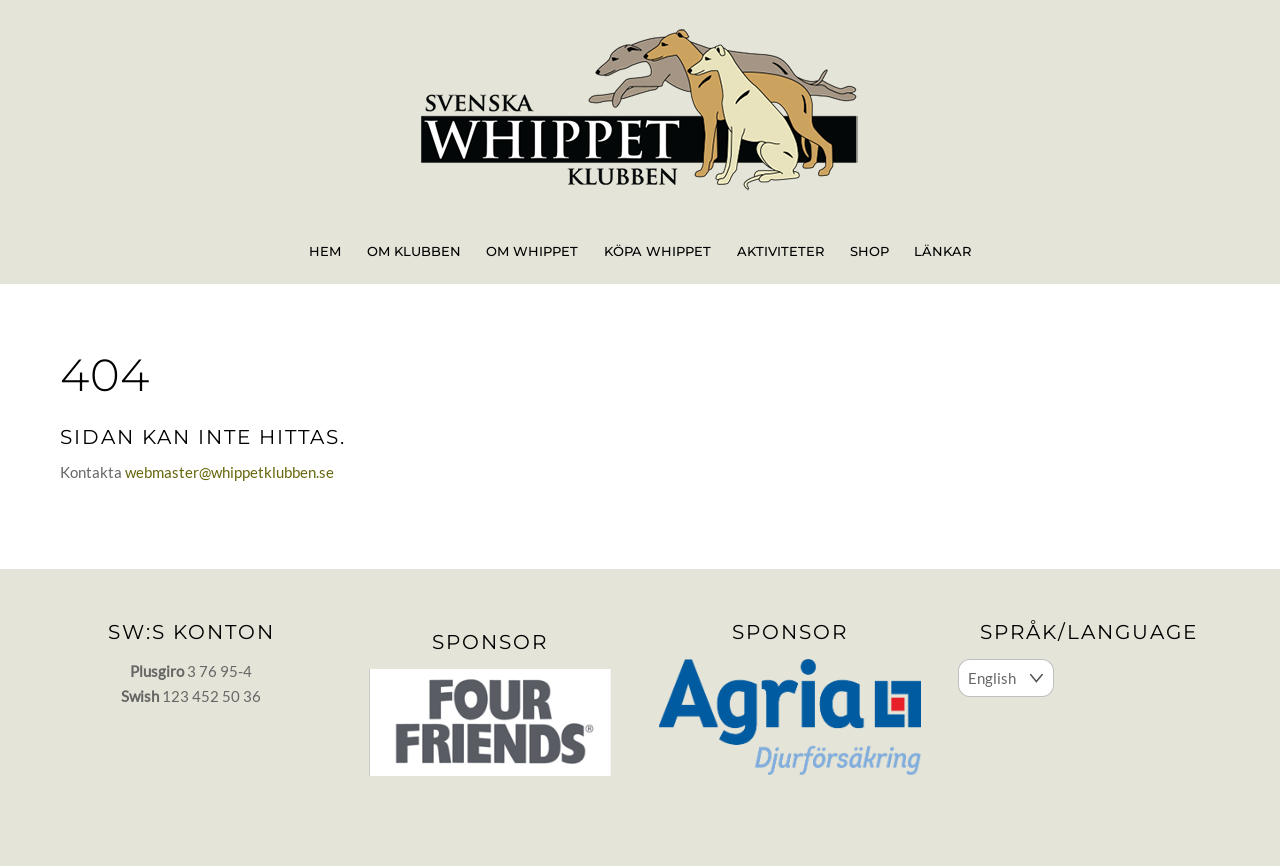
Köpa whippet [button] (657, 251)
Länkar (942, 251)
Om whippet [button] (532, 251)
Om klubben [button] (414, 251)
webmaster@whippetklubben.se (229, 472)
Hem (325, 251)
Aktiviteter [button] (780, 251)
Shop (869, 251)
